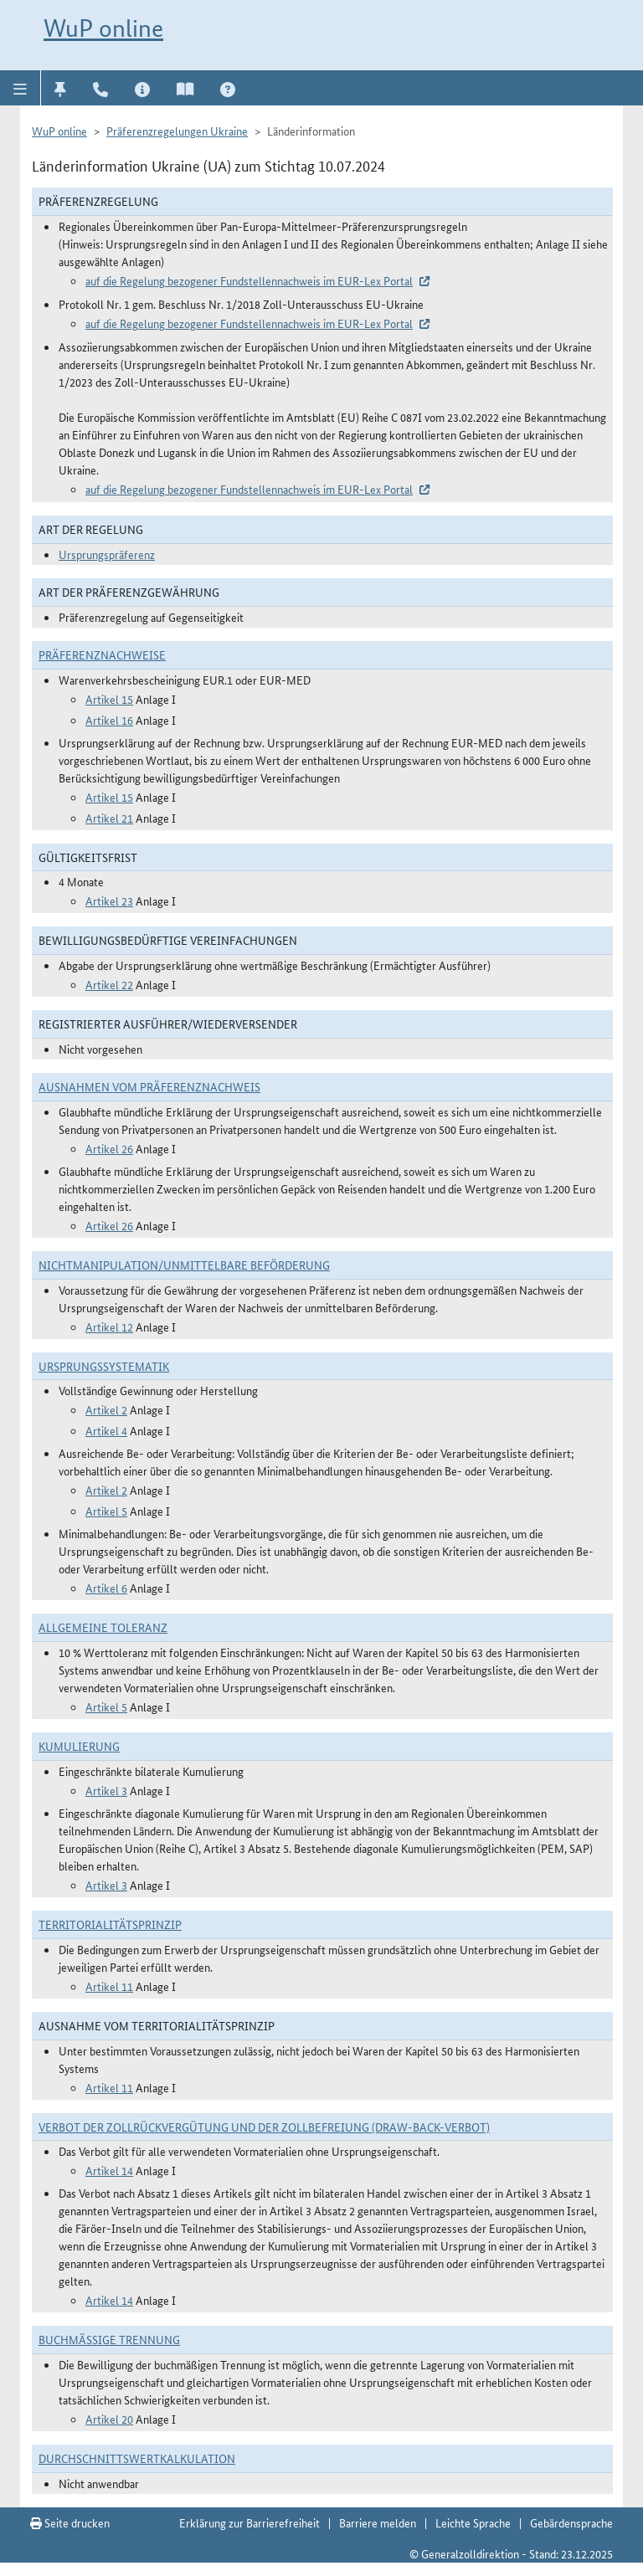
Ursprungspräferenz (107, 554)
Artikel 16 (109, 719)
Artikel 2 (106, 1409)
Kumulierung (79, 1745)
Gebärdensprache (571, 2522)
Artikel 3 (106, 1790)
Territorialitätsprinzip (110, 1924)
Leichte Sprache (473, 2522)
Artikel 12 (109, 1326)
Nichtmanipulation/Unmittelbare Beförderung (184, 1264)
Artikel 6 (106, 1587)
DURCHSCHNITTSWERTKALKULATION (137, 2458)
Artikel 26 (109, 1148)
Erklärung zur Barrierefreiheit (249, 2522)
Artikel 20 (109, 2418)
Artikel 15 (109, 698)
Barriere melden (377, 2522)
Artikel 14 (109, 2170)
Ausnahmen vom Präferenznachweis (149, 1086)
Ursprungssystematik (104, 1365)
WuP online (103, 28)
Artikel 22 (109, 984)
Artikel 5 (106, 1510)
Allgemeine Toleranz (103, 1627)
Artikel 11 (109, 1986)
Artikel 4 (106, 1430)
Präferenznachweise (102, 654)
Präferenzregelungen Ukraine (177, 130)
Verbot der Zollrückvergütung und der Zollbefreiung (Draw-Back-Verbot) (264, 2126)
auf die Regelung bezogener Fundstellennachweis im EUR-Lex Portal (249, 280)
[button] (20, 87)
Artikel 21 (109, 817)
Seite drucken (70, 2522)
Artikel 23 (109, 900)
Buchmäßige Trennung (109, 2339)
